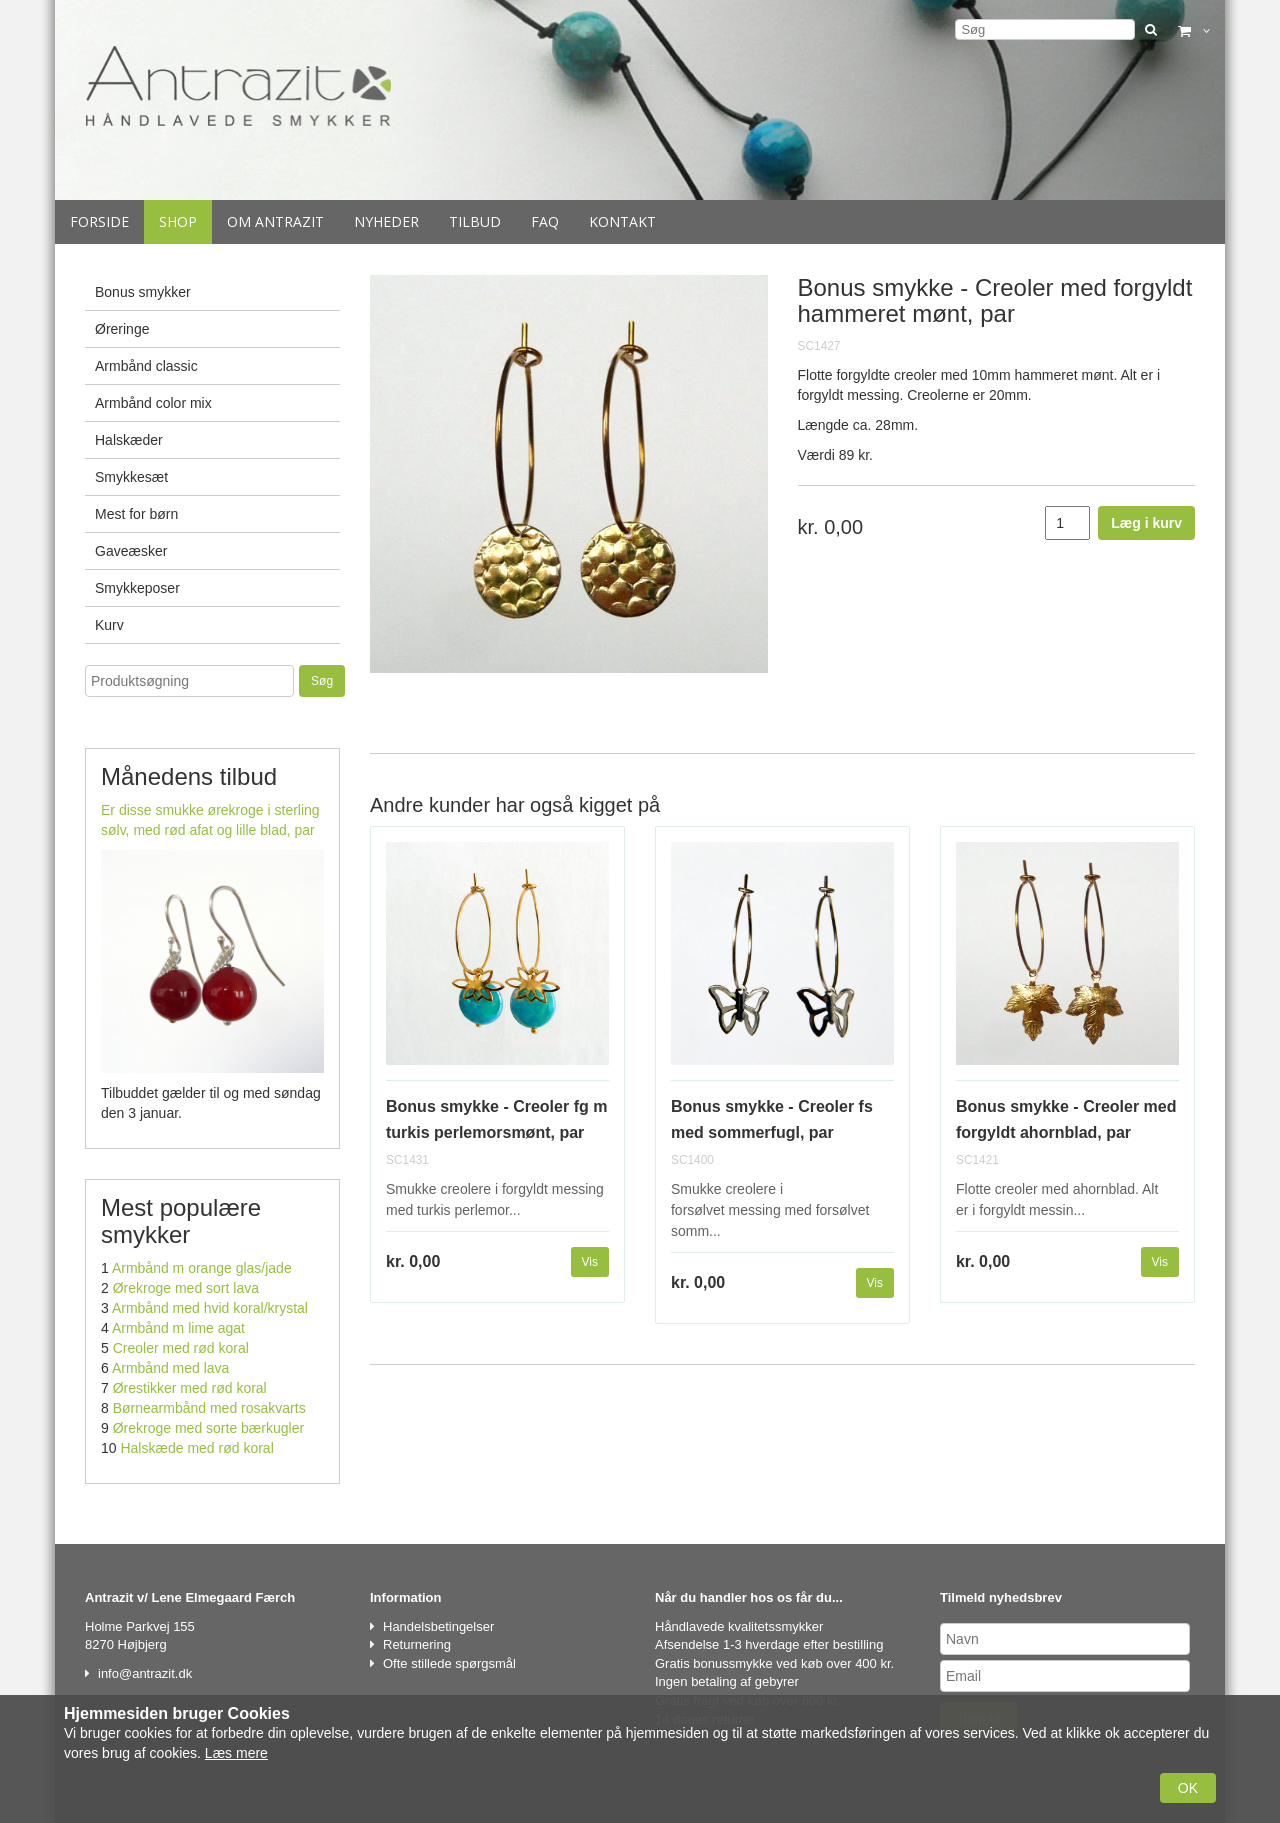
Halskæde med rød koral (196, 1448)
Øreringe (122, 329)
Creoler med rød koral (181, 1348)
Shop (178, 221)
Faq (545, 221)
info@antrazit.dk (145, 1673)
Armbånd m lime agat (178, 1328)
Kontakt (622, 221)
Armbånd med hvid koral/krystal (210, 1308)
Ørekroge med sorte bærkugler (208, 1428)
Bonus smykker (143, 292)
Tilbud (475, 221)
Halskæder (129, 440)
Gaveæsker (131, 551)
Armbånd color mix (153, 403)
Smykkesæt (131, 477)
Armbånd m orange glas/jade (202, 1268)
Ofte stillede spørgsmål (449, 1663)
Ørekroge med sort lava (186, 1288)
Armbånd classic (146, 366)
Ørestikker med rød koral (190, 1388)
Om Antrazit (275, 221)
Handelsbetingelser (438, 1626)
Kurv (109, 625)
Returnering (417, 1644)
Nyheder (386, 221)
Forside (99, 221)
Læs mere (236, 1753)
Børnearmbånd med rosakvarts (209, 1408)
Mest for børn (136, 514)
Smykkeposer (137, 588)
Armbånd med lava (171, 1368)
